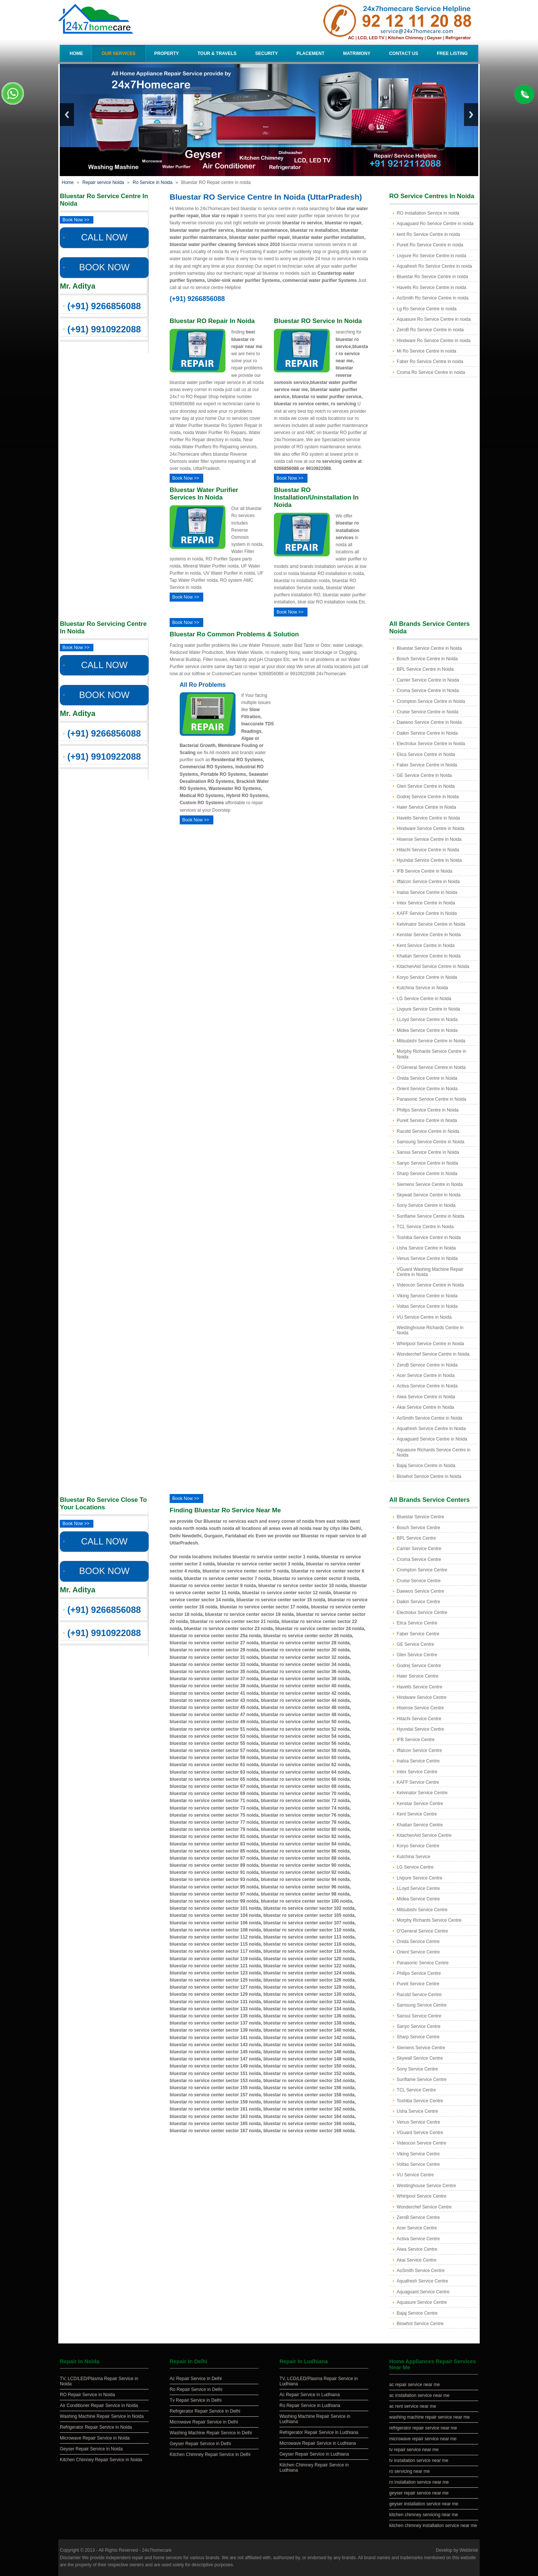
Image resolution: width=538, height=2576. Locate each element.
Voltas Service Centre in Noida (427, 1306)
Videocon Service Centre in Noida (430, 1285)
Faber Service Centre (418, 1633)
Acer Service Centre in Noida (426, 1375)
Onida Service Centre (418, 1941)
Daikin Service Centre (418, 1601)
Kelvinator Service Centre (422, 1792)
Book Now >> (75, 219)
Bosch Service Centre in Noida (427, 658)
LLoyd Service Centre (418, 1888)
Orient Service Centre (418, 1952)
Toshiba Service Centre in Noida (429, 1237)
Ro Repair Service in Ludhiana (309, 2405)
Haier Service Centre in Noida (426, 807)
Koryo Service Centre (418, 1845)
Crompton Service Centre (422, 1570)
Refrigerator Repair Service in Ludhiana (318, 2432)
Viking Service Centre (418, 2154)
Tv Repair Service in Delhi (196, 2400)
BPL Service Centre (416, 1538)
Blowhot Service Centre (420, 2323)
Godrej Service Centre (419, 1665)
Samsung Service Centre (421, 2005)
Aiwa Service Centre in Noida (426, 1396)
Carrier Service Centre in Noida (428, 680)
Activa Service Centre (418, 2238)
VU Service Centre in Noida (424, 1317)
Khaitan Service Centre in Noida (429, 956)
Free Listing (452, 53)
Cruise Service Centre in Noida (427, 711)
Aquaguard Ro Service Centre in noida (435, 223)
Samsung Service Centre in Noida (430, 1141)
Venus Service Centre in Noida (427, 1258)
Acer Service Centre (417, 2228)
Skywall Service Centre (420, 2058)
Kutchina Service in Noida (422, 987)
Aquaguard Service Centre (423, 2291)
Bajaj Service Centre (417, 2313)
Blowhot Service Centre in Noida (429, 1476)
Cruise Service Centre (418, 1580)
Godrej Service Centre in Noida (428, 796)
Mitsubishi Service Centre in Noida (431, 1040)
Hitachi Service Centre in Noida (428, 849)
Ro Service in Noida (152, 182)
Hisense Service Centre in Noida (429, 839)
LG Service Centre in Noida (424, 998)
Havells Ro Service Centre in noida (431, 287)
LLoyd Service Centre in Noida (427, 1019)
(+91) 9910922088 (104, 329)
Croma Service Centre (419, 1559)
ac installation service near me (419, 2395)
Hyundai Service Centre (420, 1729)
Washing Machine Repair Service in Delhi (211, 2432)
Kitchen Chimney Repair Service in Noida (101, 2459)
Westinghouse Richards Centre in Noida (430, 1330)
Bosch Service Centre (418, 1527)
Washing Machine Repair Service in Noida (101, 2416)
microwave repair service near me (423, 2438)
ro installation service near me (419, 2482)
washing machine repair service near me (429, 2417)
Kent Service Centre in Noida (426, 945)
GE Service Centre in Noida (424, 775)
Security (266, 53)
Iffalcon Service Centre (419, 1750)
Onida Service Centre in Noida (427, 1078)
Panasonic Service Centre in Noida (431, 1099)
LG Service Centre (415, 1867)
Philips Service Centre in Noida (427, 1110)
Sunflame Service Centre (421, 2079)
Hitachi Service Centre (419, 1718)
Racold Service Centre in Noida (428, 1131)
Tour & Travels (217, 53)
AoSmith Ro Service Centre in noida (433, 298)
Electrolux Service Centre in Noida (431, 743)
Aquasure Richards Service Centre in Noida (433, 1452)
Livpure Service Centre (419, 1878)
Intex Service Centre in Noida (426, 903)
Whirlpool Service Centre (421, 2196)
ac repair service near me (414, 2384)
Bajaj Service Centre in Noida (426, 1465)
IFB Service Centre (416, 1739)
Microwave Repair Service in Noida (95, 2438)
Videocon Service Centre (421, 2143)
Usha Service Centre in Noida (426, 1248)
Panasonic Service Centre (423, 1962)
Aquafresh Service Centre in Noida (431, 1428)
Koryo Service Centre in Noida (427, 977)
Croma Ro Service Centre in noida (431, 372)
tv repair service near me (414, 2449)
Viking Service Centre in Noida (427, 1295)
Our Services (118, 53)
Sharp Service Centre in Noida (427, 1173)
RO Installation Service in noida (428, 213)
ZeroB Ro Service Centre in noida (430, 329)
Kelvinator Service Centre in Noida (431, 924)
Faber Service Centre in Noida (427, 765)
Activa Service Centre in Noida (427, 1386)
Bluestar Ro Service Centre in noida (432, 276)
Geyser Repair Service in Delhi (200, 2443)
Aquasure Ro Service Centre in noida (434, 319)
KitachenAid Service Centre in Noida (433, 966)
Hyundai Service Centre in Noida (429, 860)
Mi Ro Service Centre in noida (426, 351)
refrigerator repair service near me (423, 2428)
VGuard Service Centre (420, 2132)
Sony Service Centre (417, 2069)
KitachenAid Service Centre (424, 1835)
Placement (311, 53)
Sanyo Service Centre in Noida (427, 1163)
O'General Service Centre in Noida (431, 1067)
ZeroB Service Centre (418, 2217)
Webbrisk (469, 2550)
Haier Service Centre (417, 1676)
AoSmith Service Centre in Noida (429, 1418)
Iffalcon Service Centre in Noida (428, 881)
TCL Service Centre (416, 2090)
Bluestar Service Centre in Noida (429, 648)
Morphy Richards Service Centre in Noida (431, 1054)
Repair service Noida (103, 182)
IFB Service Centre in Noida (424, 871)
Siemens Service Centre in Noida (430, 1184)
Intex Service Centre (417, 1771)
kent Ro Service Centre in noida (428, 234)
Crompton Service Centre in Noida (431, 701)
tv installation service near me (418, 2460)
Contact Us (403, 53)
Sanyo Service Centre (418, 2026)
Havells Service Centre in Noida (428, 818)
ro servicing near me (409, 2471)
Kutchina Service (413, 1856)
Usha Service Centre (417, 2111)
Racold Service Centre (419, 1994)
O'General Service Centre (422, 1931)
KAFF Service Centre (418, 1782)
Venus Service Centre (418, 2122)
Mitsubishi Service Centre (422, 1909)
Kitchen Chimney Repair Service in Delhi (210, 2454)
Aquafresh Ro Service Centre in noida (434, 266)
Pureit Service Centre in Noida (427, 1120)
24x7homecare (156, 2550)
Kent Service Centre (417, 1814)
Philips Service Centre (419, 1973)
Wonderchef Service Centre (424, 2207)
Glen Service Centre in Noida (426, 786)
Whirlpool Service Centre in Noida (430, 1343)
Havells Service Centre (419, 1687)
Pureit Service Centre (418, 1983)
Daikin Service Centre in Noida (427, 733)
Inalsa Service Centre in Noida (427, 892)
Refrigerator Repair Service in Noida (96, 2427)
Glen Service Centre (417, 1654)
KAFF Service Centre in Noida (427, 913)
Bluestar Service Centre (420, 1516)
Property (166, 53)
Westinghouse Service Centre (426, 2185)
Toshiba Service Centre (420, 2100)
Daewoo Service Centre (420, 1591)
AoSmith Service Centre (421, 2270)
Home (76, 53)
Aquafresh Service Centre (422, 2281)
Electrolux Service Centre (422, 1612)
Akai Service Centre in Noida (425, 1407)
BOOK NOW (104, 267)
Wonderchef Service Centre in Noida (433, 1354)
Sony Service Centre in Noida (426, 1205)
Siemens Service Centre (421, 2047)
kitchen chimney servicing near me (423, 2514)
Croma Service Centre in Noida (428, 690)
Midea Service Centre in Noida (427, 1030)
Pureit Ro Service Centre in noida (430, 245)
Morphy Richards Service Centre (429, 1920)
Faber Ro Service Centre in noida (430, 361)
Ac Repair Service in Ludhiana (309, 2394)
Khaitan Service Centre (420, 1825)
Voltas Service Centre (418, 2164)
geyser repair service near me (419, 2493)
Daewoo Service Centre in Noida (429, 722)
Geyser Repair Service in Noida (91, 2448)
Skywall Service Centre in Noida (429, 1195)
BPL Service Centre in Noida (425, 669)
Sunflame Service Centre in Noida (430, 1216)
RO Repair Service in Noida (87, 2394)
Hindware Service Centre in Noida (430, 828)
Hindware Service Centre (421, 1697)
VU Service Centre (415, 2174)
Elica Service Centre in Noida (426, 754)
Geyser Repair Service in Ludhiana (314, 2454)
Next (471, 114)
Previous (67, 114)
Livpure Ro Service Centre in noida (431, 255)
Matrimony (356, 53)
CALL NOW (104, 237)
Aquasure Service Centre (422, 2302)
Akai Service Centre (416, 2260)
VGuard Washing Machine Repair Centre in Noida (430, 1272)
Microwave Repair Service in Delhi (204, 2422)
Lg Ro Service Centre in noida (427, 308)
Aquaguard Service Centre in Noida (432, 1439)
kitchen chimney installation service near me (433, 2525)
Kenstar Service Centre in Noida (429, 934)
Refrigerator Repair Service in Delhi (205, 2411)
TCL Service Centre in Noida (425, 1226)
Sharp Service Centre (418, 2036)
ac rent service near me (412, 2406)
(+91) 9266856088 (104, 306)
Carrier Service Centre (419, 1548)
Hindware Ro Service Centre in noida (433, 340)
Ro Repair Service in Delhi (196, 2389)
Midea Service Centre (418, 1899)
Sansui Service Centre (419, 2016)
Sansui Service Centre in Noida (428, 1152)
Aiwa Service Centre (417, 2249)
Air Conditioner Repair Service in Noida (99, 2405)
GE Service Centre (415, 1644)
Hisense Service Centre (420, 1707)
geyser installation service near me (423, 2503)
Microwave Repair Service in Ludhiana (317, 2443)
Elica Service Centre (417, 1623)
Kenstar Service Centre (420, 1803)
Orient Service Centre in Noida (427, 1088)
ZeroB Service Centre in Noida (427, 1365)
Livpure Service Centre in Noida (428, 1009)
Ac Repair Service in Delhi (196, 2378)
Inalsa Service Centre (418, 1761)
